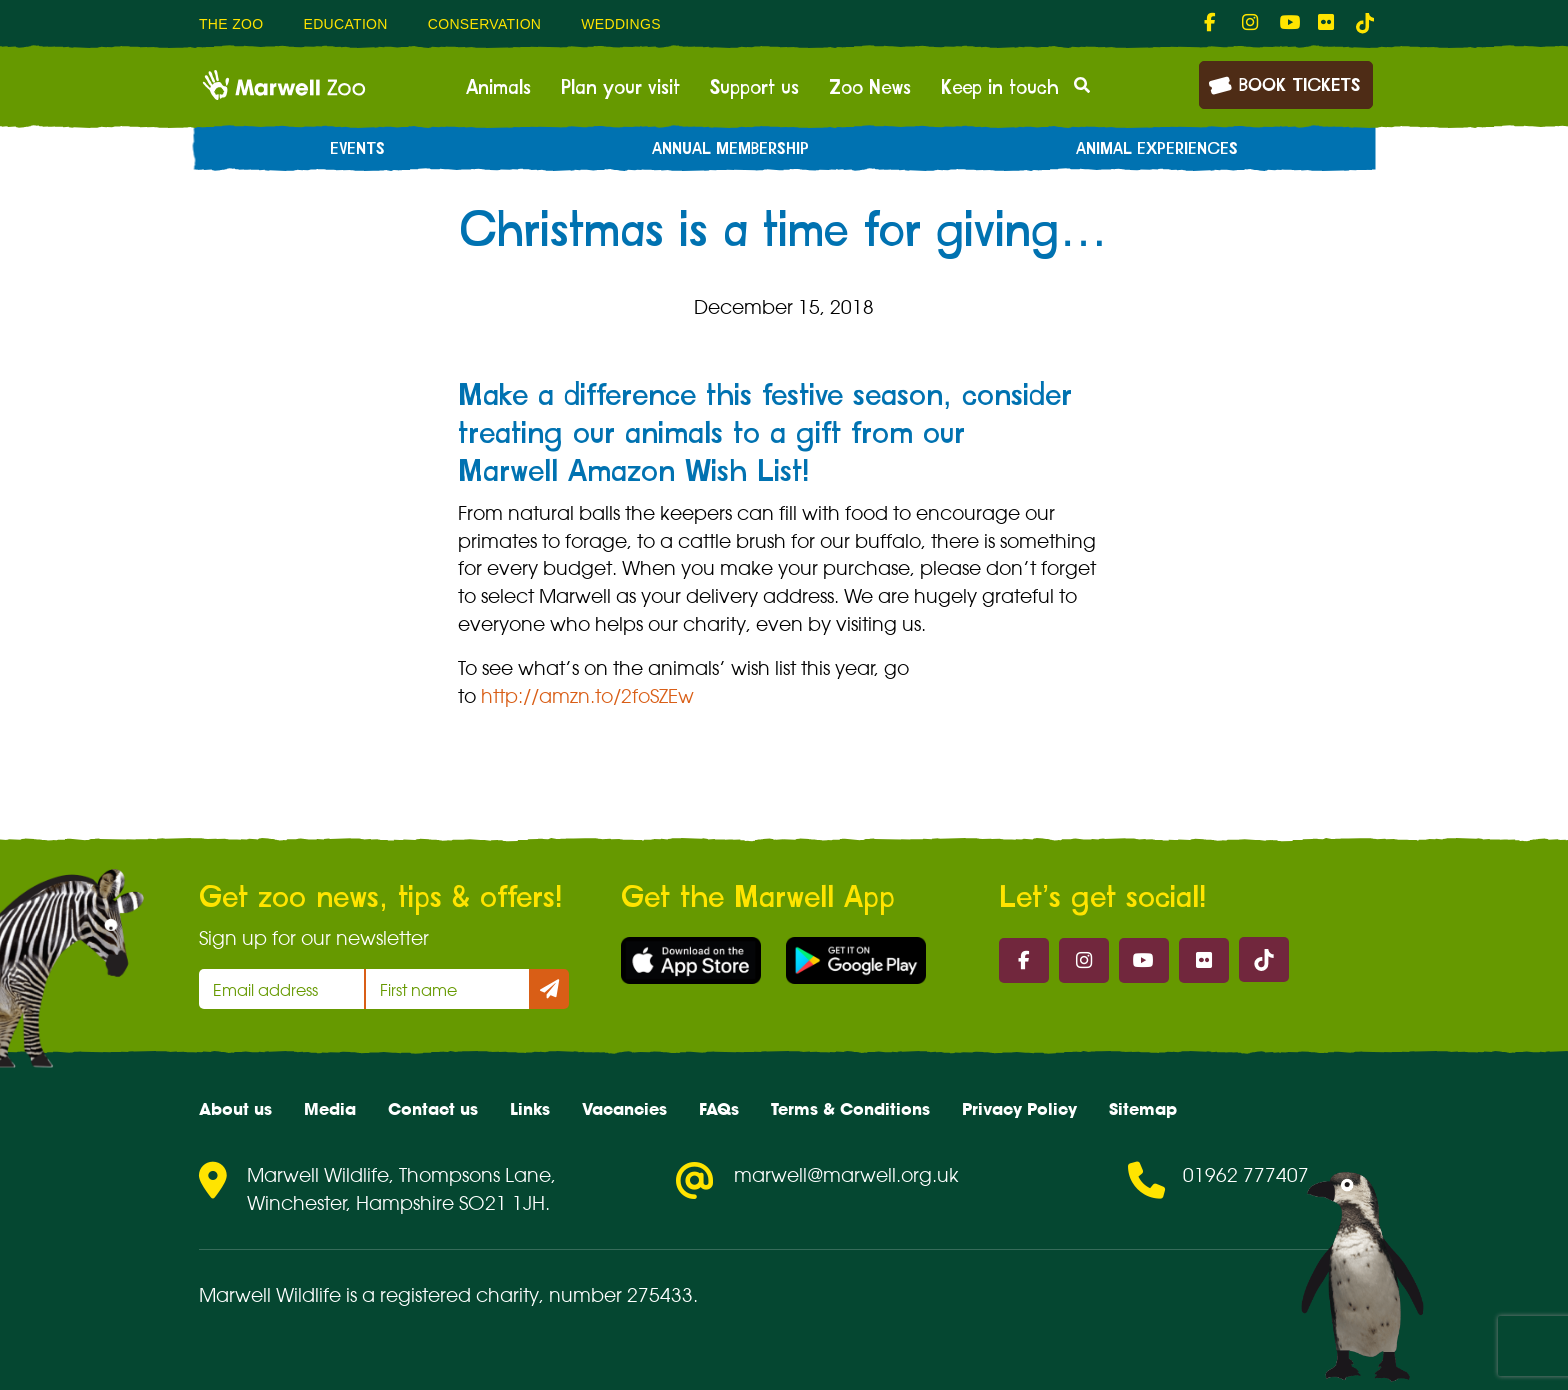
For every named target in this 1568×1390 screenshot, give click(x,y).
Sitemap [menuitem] (1143, 1109)
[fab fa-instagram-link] (1251, 23)
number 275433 (621, 1295)
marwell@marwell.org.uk (846, 1175)
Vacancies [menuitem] (624, 1109)
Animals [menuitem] (498, 88)
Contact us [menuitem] (433, 1109)
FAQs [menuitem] (719, 1109)
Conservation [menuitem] (485, 24)
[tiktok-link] (1365, 23)
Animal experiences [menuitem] (1157, 149)
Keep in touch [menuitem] (1000, 88)
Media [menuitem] (330, 1109)
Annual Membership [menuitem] (730, 149)
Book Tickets (1284, 83)
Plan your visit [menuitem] (620, 88)
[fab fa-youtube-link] (1289, 23)
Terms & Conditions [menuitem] (850, 1109)
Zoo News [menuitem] (870, 88)
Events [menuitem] (357, 149)
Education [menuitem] (345, 24)
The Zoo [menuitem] (231, 24)
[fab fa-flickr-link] (1327, 23)
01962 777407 (1246, 1175)
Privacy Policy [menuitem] (1019, 1109)
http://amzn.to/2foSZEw (587, 696)
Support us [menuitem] (754, 88)
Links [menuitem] (530, 1109)
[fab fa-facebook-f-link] (1213, 23)
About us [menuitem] (235, 1109)
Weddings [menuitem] (621, 24)
